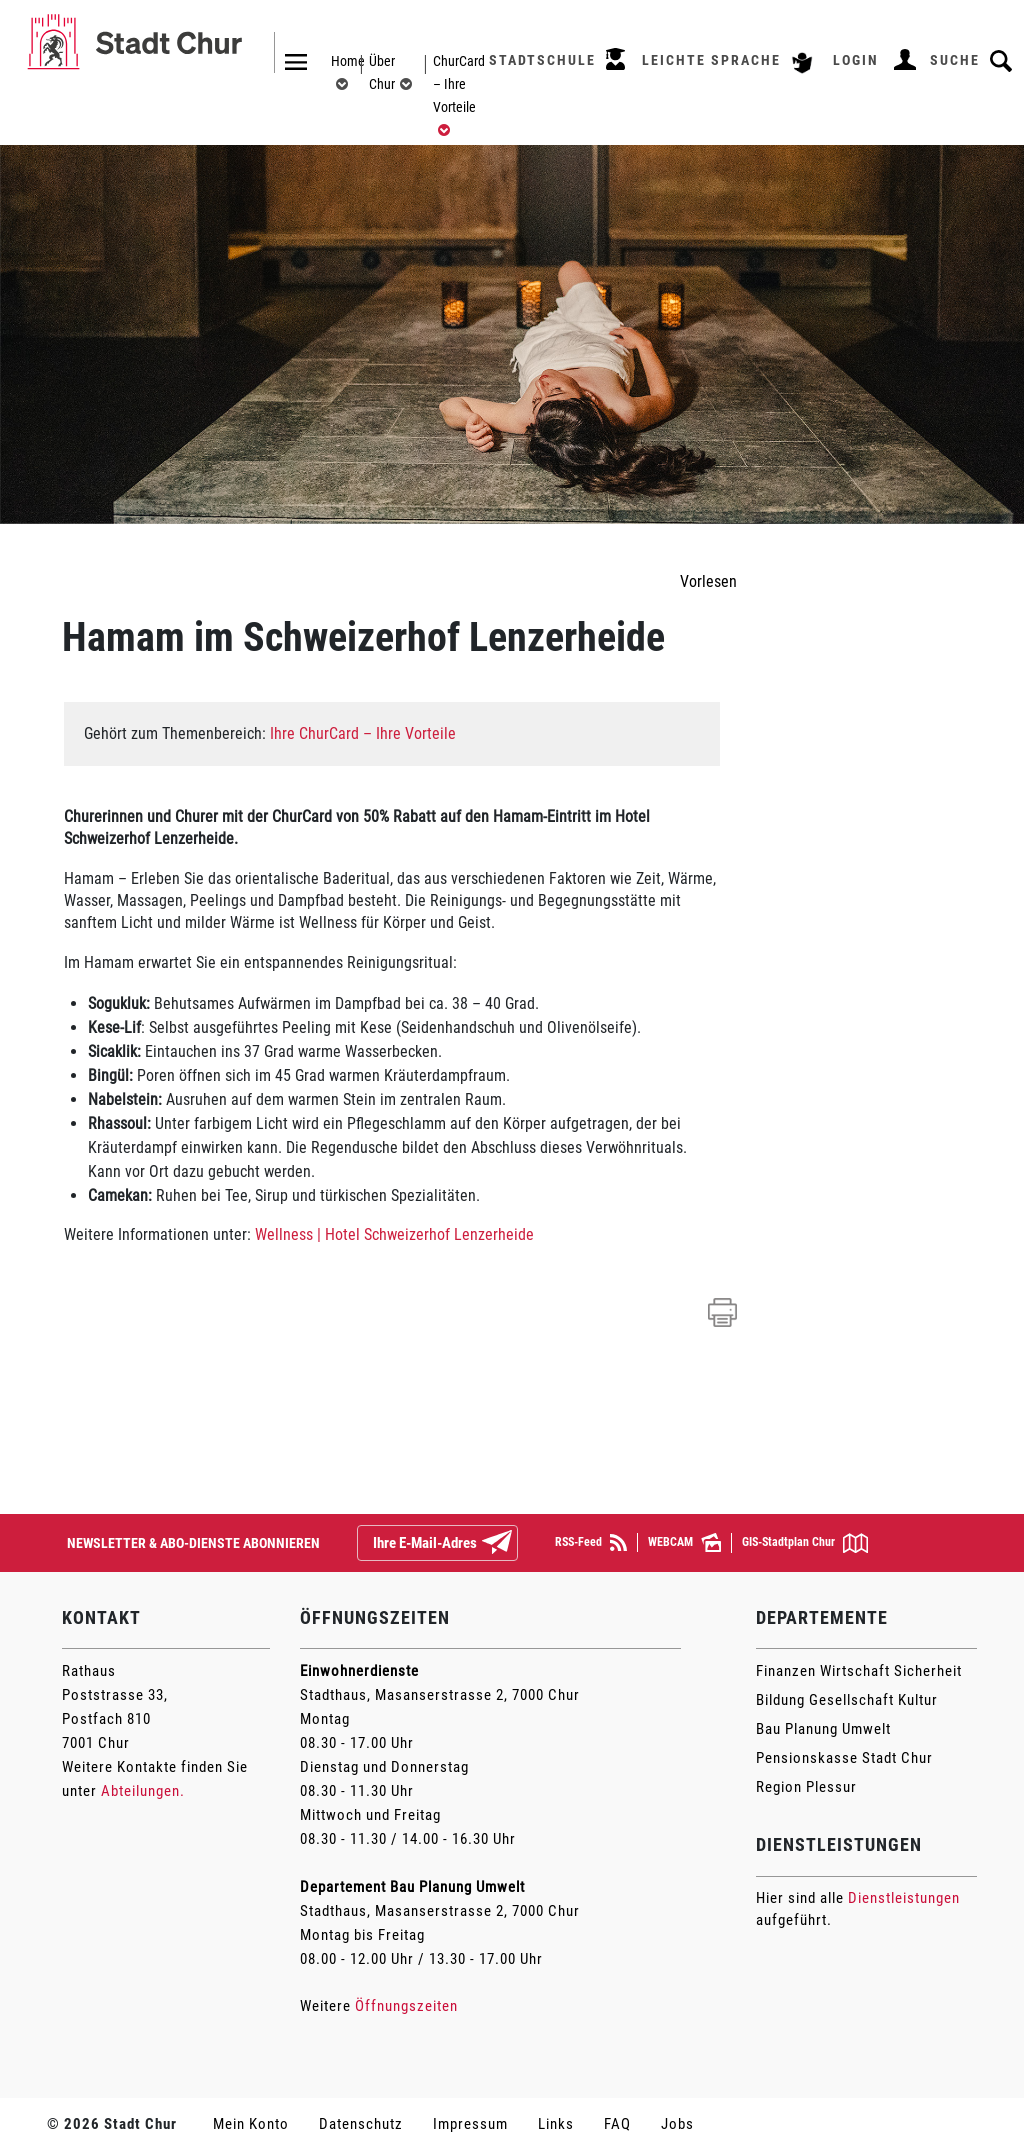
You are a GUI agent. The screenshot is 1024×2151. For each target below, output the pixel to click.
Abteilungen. (143, 1791)
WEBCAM (684, 1542)
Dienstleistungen (904, 1898)
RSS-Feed (591, 1542)
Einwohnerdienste (359, 1671)
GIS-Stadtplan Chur (805, 1543)
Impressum (470, 2124)
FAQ (617, 2124)
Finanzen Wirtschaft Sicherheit (859, 1671)
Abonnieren (513, 1544)
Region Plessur (806, 1787)
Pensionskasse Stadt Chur (844, 1758)
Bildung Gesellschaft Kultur (847, 1700)
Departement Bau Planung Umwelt (412, 1887)
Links (556, 2124)
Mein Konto (251, 2124)
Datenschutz (361, 2124)
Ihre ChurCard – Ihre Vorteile (363, 733)
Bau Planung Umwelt (823, 1729)
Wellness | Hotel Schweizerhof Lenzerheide (394, 1234)
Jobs (677, 2124)
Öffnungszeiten (406, 2006)
